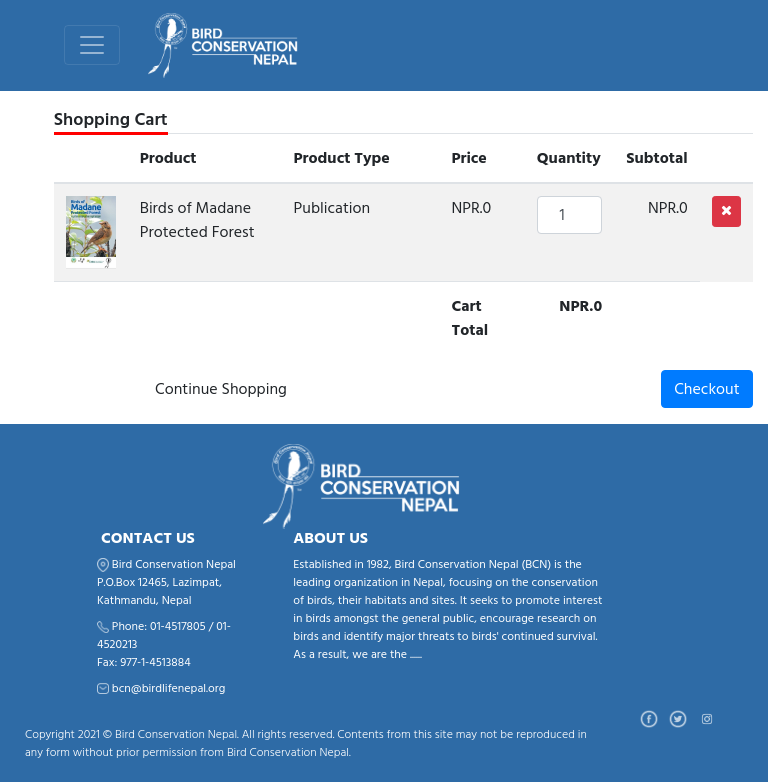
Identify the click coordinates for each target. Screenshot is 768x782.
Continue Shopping (221, 389)
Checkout (706, 389)
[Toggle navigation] (92, 45)
